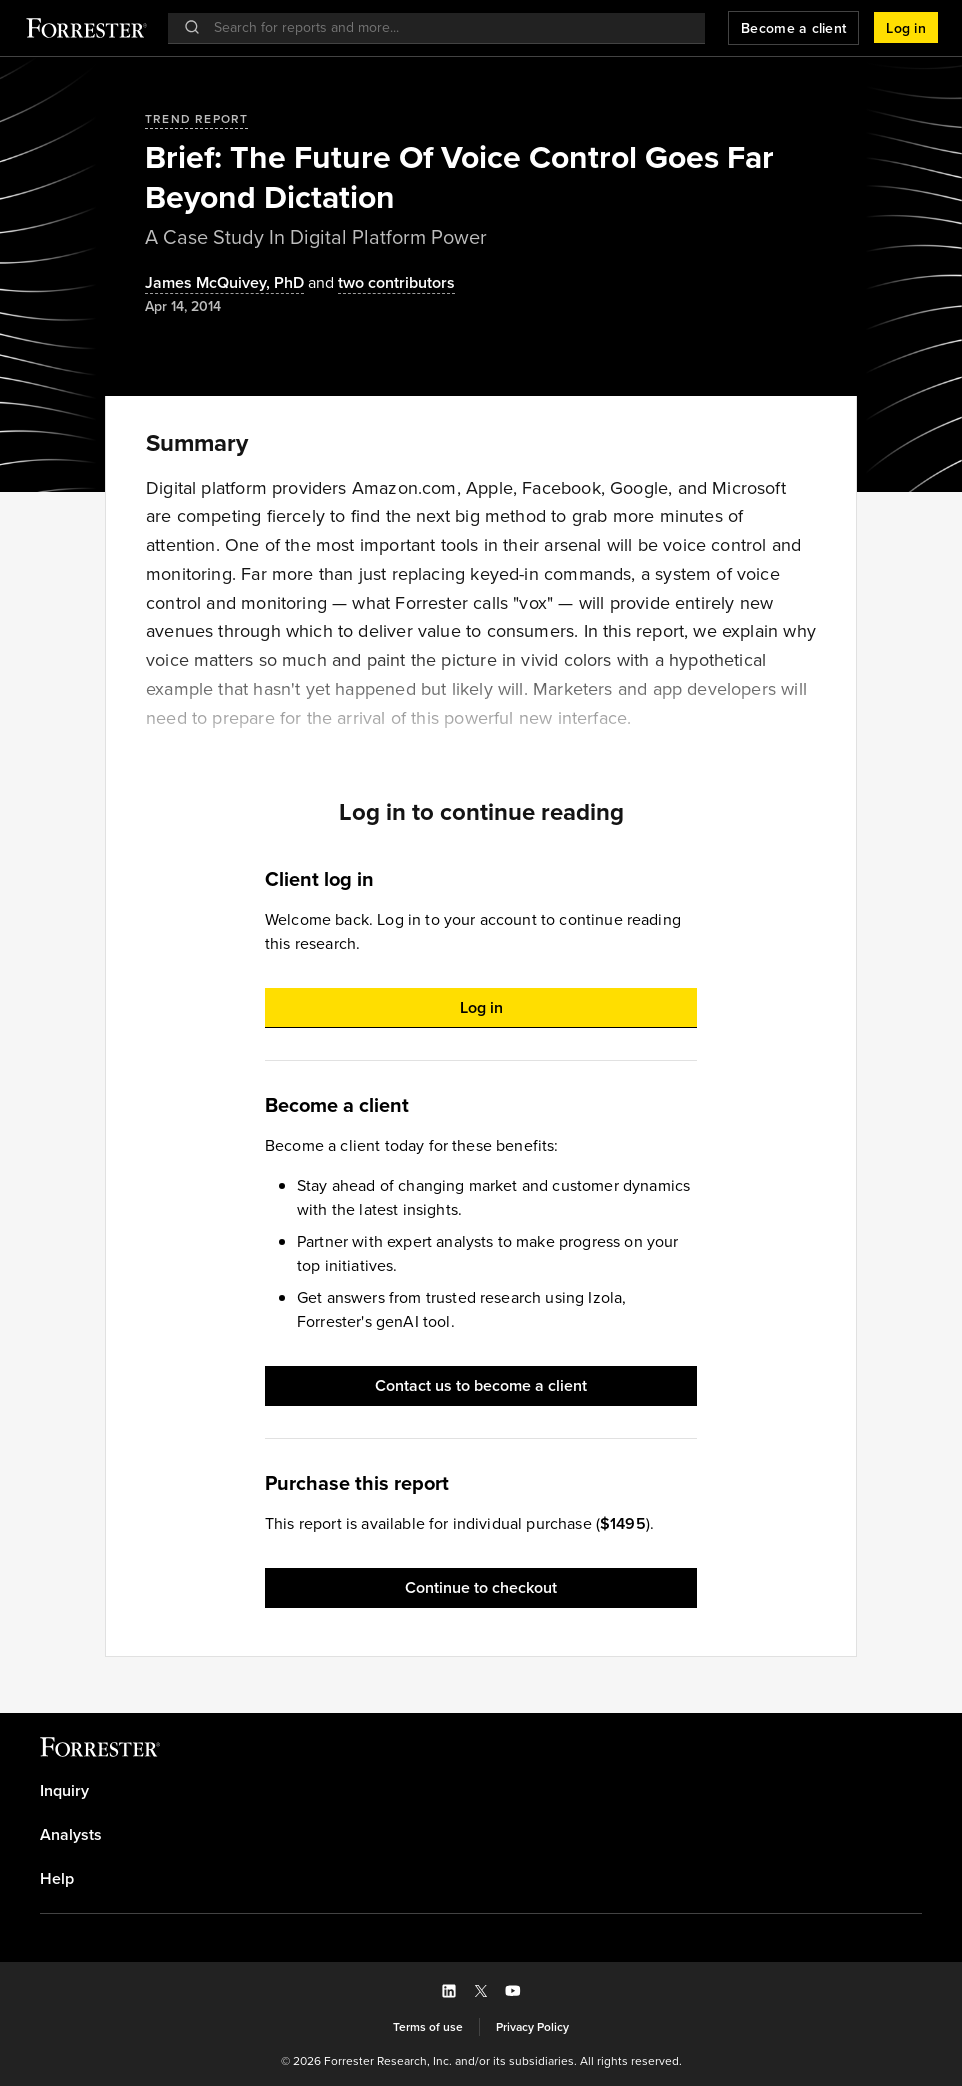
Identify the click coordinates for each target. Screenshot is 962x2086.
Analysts (71, 1835)
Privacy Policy (532, 2027)
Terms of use (428, 2027)
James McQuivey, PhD (224, 283)
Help (57, 1879)
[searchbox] (446, 27)
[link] (481, 1791)
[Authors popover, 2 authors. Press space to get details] (379, 283)
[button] (906, 28)
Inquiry (64, 1791)
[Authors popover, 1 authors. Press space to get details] (224, 283)
